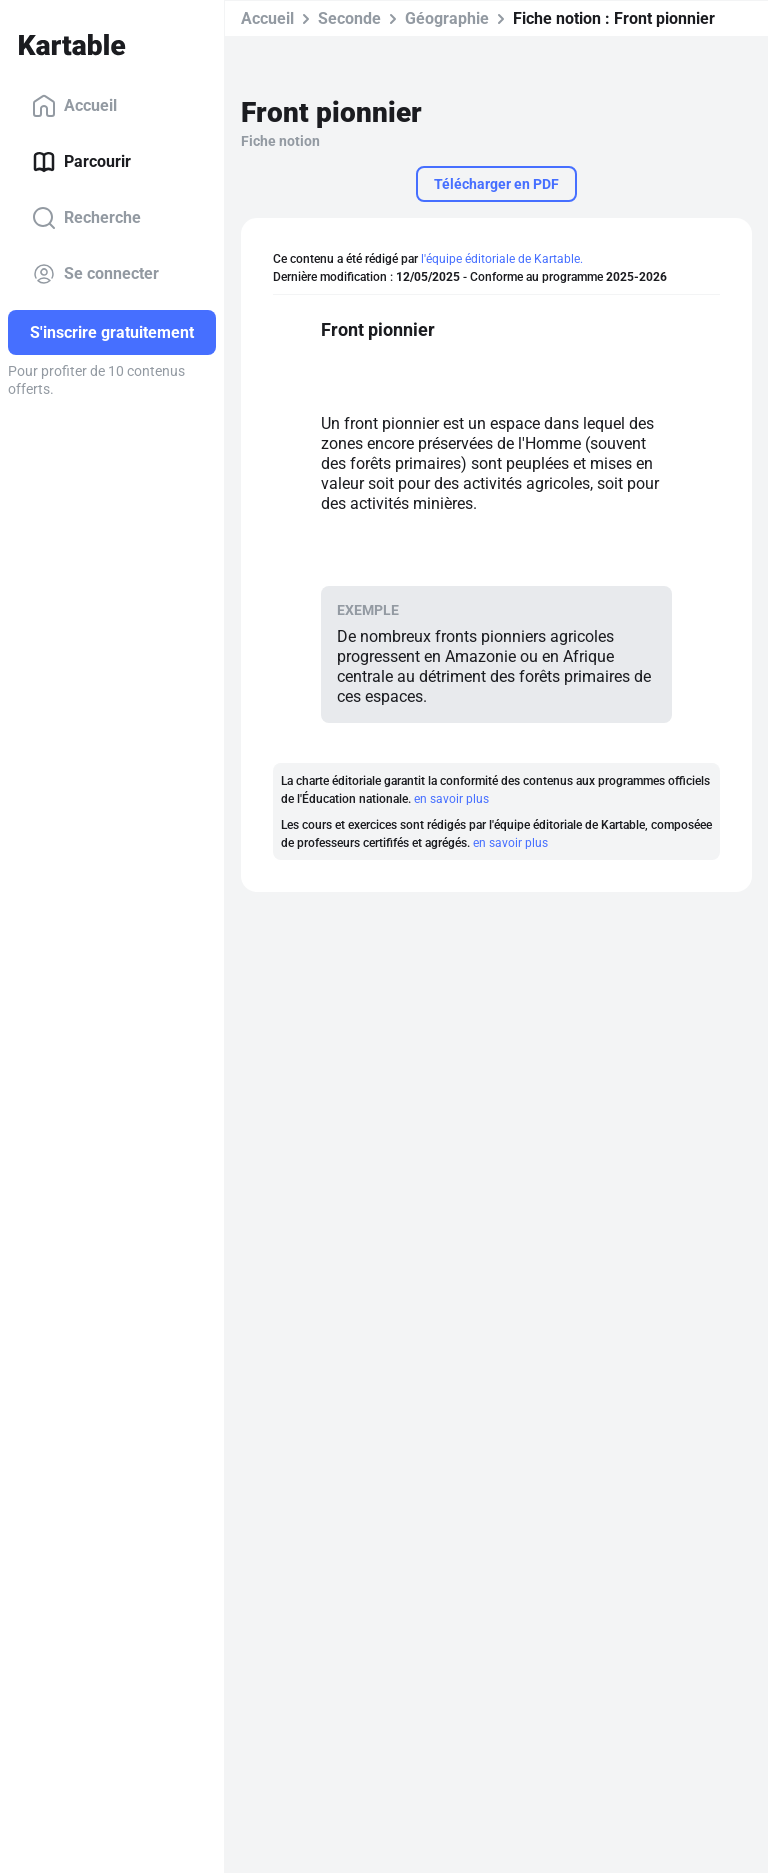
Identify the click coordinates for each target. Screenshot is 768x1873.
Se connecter (95, 274)
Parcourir (81, 162)
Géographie (447, 18)
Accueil (74, 106)
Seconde (349, 18)
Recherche (86, 218)
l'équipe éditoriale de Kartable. (502, 259)
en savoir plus (451, 799)
